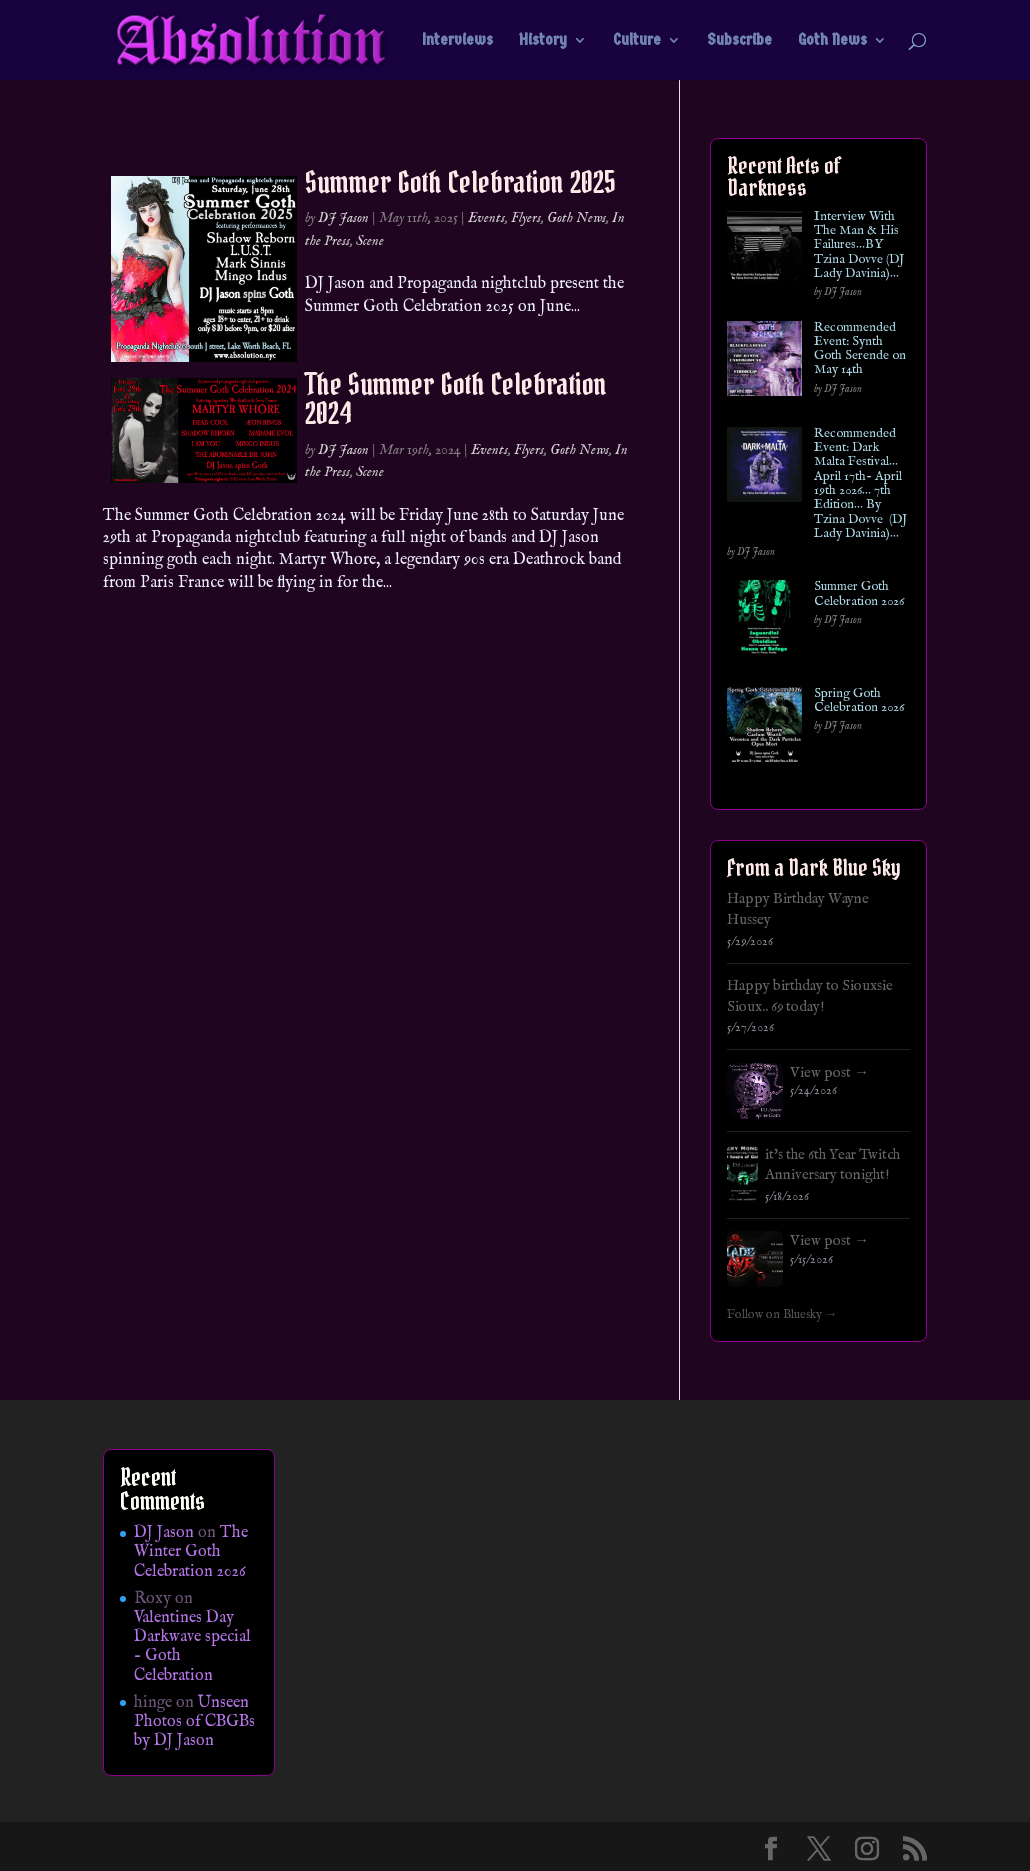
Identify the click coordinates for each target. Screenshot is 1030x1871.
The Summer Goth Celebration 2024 (456, 398)
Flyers (526, 218)
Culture (637, 41)
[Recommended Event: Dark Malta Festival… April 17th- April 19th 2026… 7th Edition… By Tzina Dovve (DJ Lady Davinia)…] (764, 468)
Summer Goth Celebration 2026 (859, 594)
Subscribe (739, 41)
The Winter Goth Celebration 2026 (191, 1552)
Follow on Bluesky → (782, 1315)
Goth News (832, 41)
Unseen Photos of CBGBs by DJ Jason (194, 1722)
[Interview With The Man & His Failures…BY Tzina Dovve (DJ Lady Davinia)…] (764, 251)
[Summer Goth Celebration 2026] (764, 621)
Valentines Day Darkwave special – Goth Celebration (192, 1647)
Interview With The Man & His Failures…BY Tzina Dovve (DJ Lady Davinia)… (859, 245)
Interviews (457, 41)
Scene (370, 241)
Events (486, 218)
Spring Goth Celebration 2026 (859, 701)
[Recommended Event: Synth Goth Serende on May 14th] (764, 362)
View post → (829, 1073)
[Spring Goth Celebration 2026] (764, 728)
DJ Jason (343, 218)
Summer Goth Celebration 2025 (460, 182)
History (543, 41)
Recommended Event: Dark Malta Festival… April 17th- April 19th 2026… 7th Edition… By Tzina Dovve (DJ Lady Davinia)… (860, 484)
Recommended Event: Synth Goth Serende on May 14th (860, 349)
